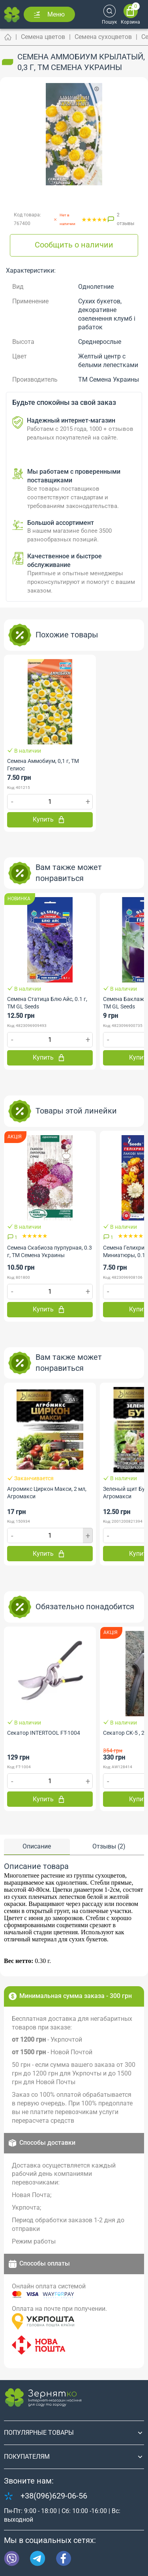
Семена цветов (43, 37)
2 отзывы (125, 219)
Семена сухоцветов (103, 37)
